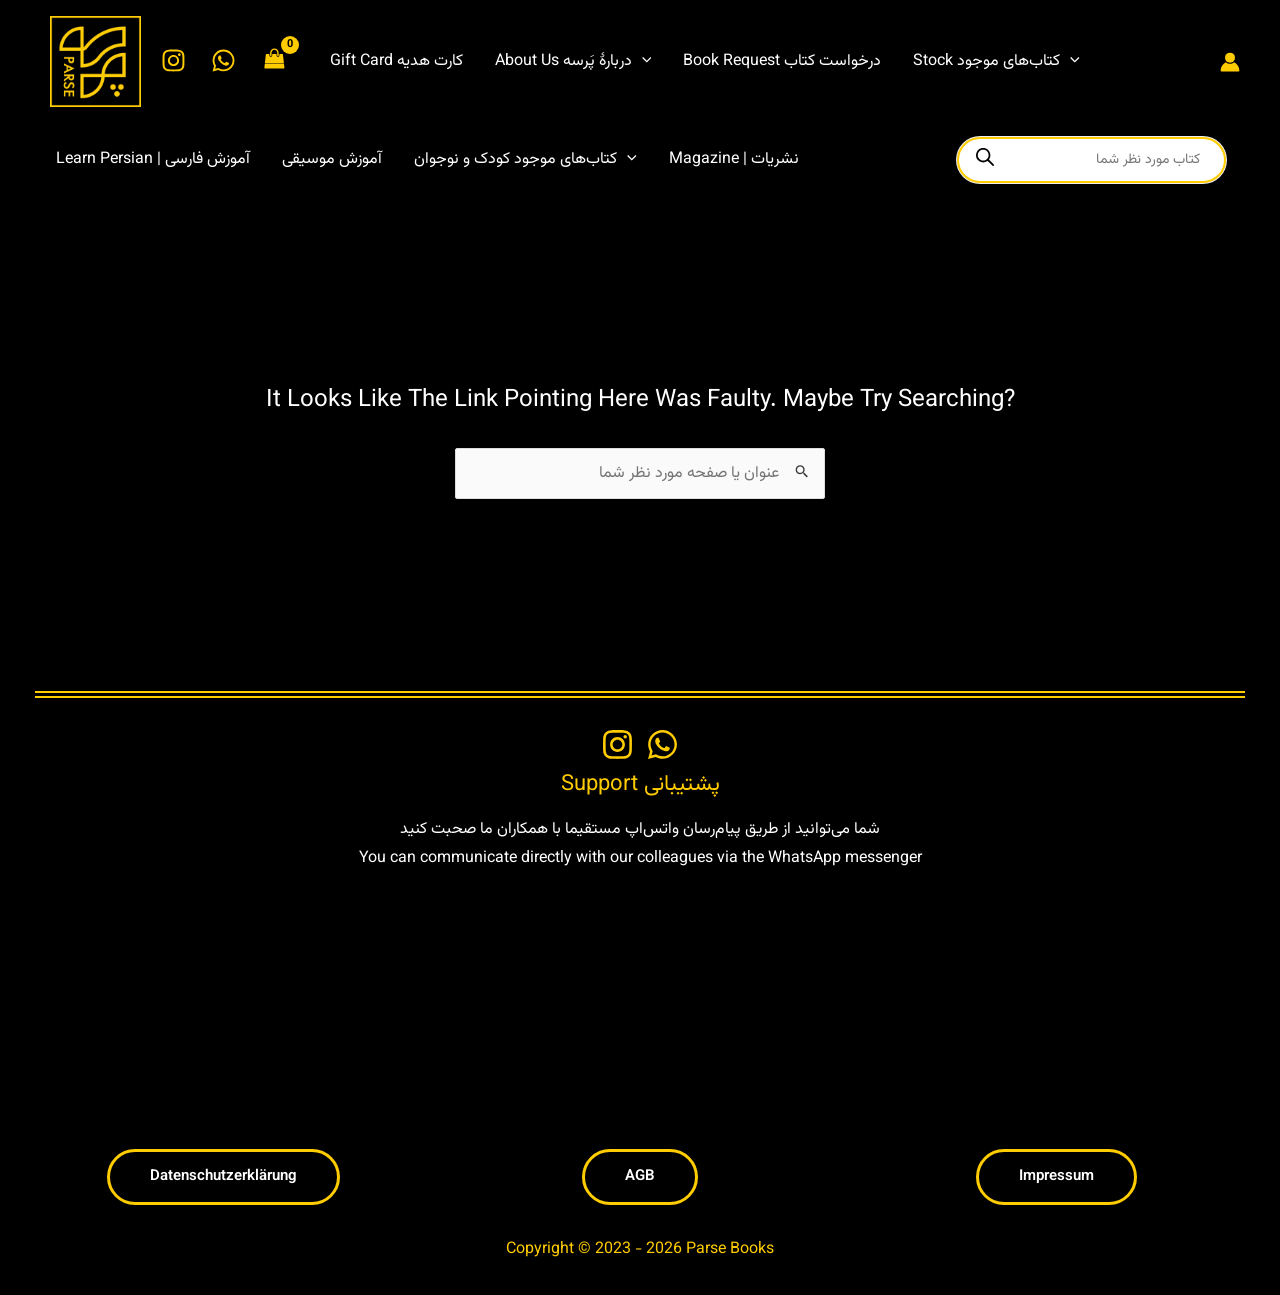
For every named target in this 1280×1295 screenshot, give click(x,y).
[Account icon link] (1230, 62)
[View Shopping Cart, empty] (275, 61)
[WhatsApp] (223, 60)
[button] (642, 62)
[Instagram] (173, 60)
